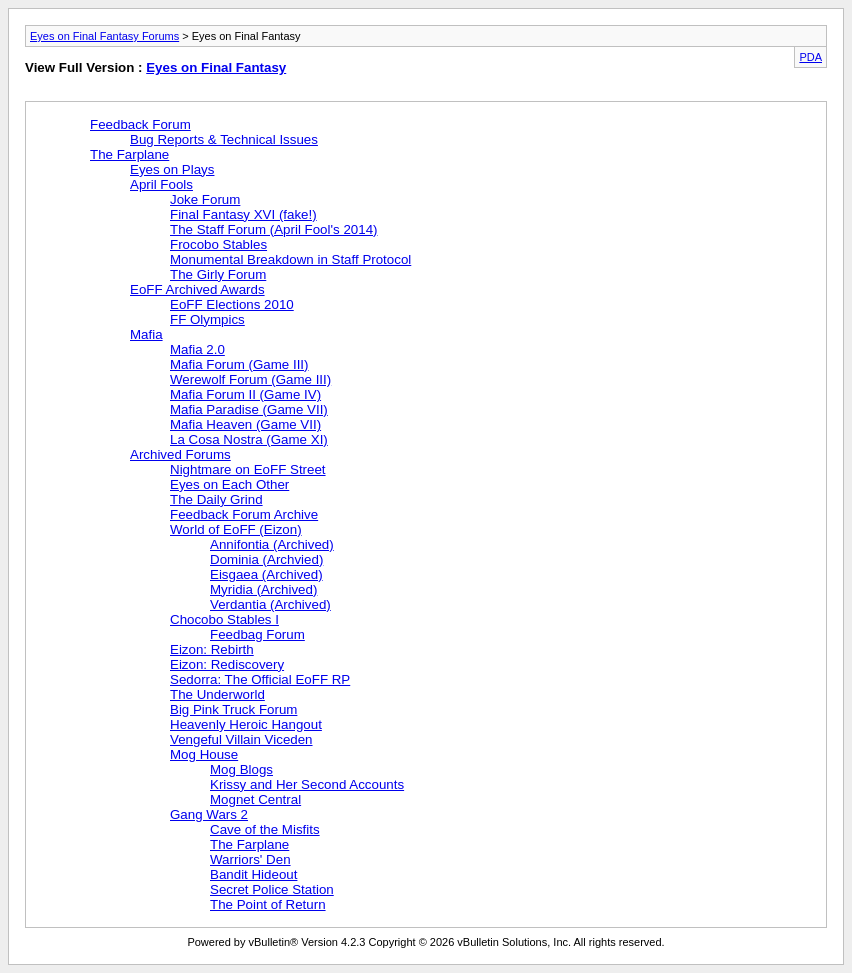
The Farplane (129, 154)
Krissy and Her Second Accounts (307, 784)
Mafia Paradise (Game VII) (249, 409)
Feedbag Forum (257, 634)
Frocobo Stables (218, 244)
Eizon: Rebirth (212, 649)
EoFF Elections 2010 (232, 304)
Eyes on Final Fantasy (216, 67)
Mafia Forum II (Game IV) (245, 394)
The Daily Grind (216, 499)
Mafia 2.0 (197, 349)
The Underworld (217, 694)
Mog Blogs (241, 769)
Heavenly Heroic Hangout (246, 724)
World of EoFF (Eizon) (236, 529)
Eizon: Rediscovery (227, 664)
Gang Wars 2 (209, 814)
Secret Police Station (272, 889)
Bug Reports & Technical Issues (224, 139)
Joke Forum (205, 199)
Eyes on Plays (172, 169)
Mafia (146, 334)
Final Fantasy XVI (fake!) (243, 214)
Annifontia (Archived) (272, 544)
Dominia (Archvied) (266, 559)
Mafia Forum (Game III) (239, 364)
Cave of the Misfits (265, 829)
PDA (810, 57)
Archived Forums (180, 454)
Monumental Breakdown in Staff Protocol (290, 259)
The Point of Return (268, 904)
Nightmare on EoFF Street (248, 469)
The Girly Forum (218, 274)
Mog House (204, 754)
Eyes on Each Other (229, 484)
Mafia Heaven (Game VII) (245, 424)
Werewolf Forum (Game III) (250, 379)
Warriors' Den (250, 859)
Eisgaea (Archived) (266, 574)
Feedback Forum (140, 124)
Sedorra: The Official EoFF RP (260, 679)
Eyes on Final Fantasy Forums (104, 36)
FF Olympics (207, 319)
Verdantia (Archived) (270, 604)
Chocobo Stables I (224, 619)
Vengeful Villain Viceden (241, 739)
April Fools (161, 184)
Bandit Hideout (253, 874)
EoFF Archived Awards (197, 289)
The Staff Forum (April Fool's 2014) (273, 229)
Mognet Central (255, 799)
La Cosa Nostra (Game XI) (249, 439)
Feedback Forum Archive (244, 514)
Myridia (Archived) (263, 589)
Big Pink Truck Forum (233, 709)
